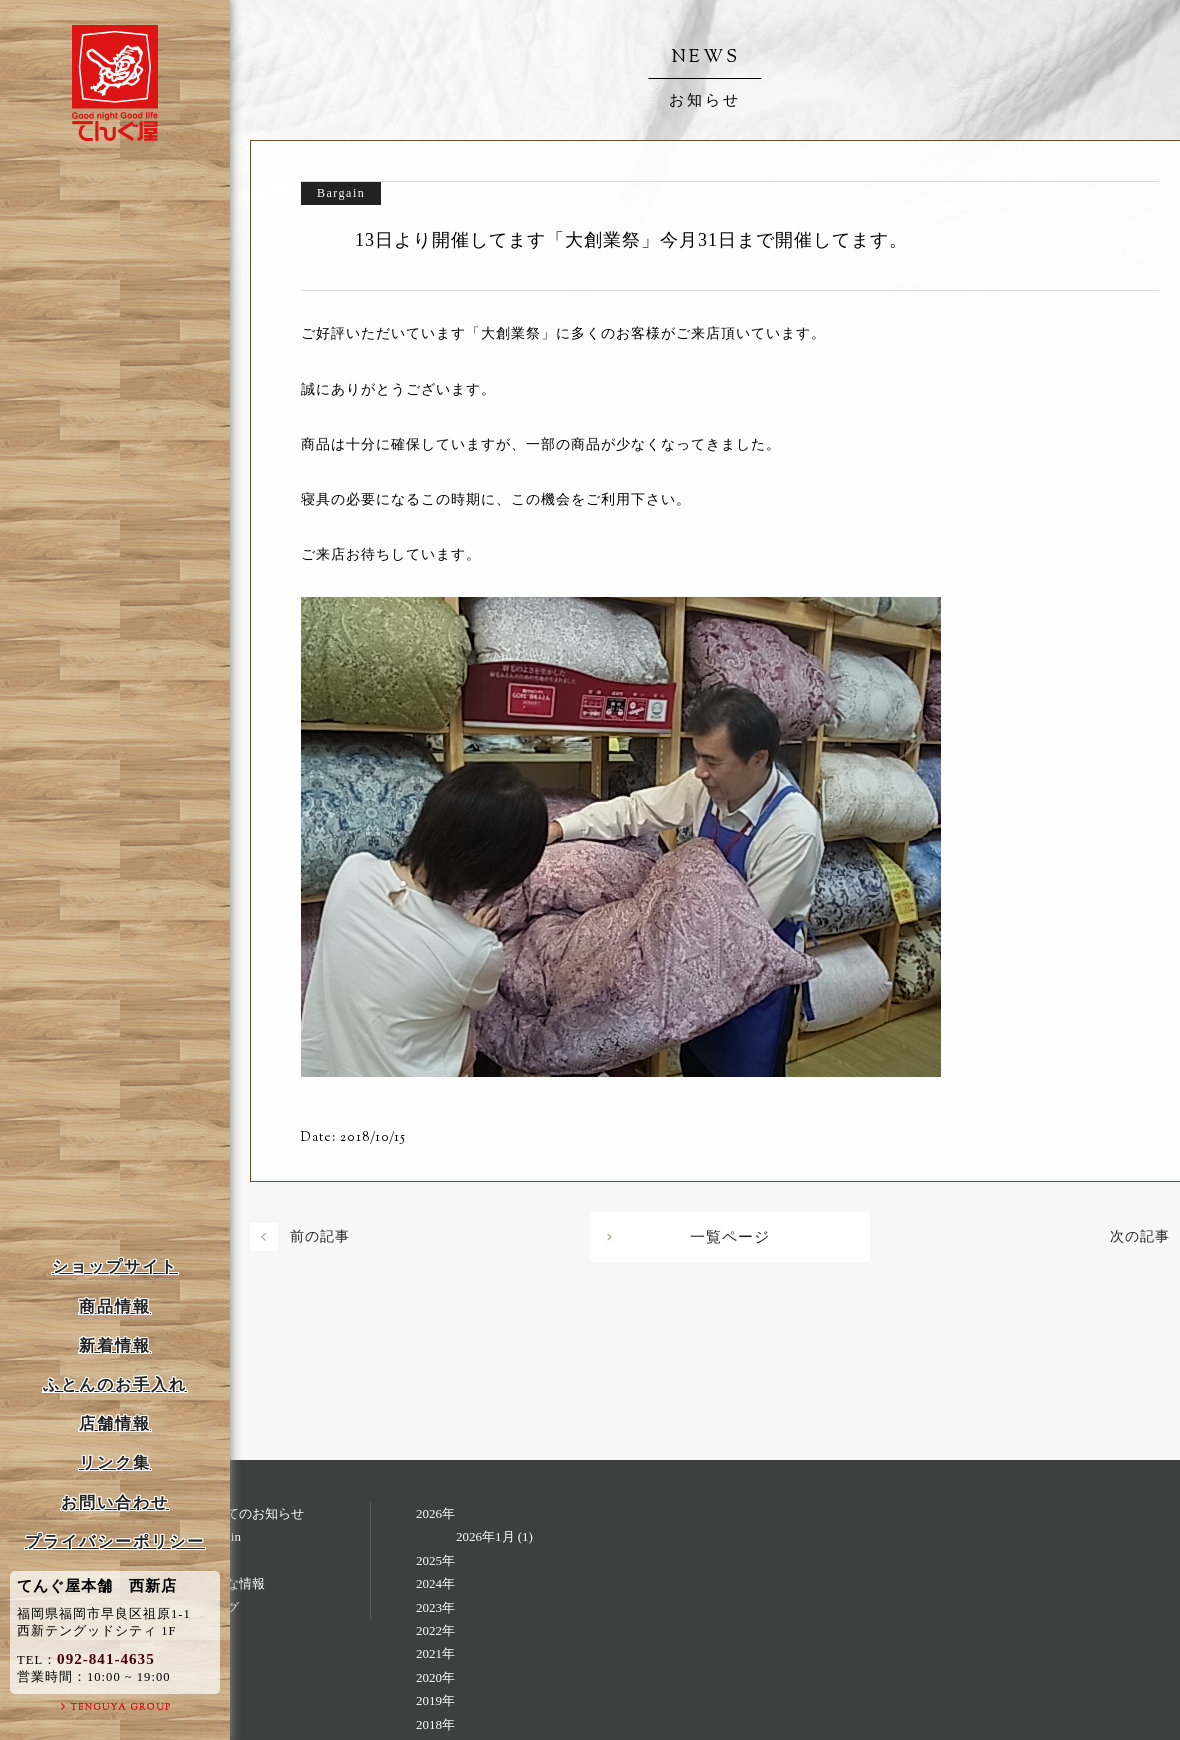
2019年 (435, 1700)
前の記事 (320, 1236)
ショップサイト (115, 1266)
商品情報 (115, 1306)
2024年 (435, 1583)
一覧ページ (730, 1237)
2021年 (435, 1653)
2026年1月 (485, 1536)
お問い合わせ (115, 1502)
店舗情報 (115, 1423)
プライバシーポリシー (115, 1541)
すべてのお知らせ (252, 1513)
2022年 (435, 1630)
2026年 (435, 1513)
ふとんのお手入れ (115, 1384)
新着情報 (115, 1345)
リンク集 (115, 1462)
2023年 (435, 1607)
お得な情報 (232, 1583)
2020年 (435, 1677)
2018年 (435, 1724)
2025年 (435, 1560)
